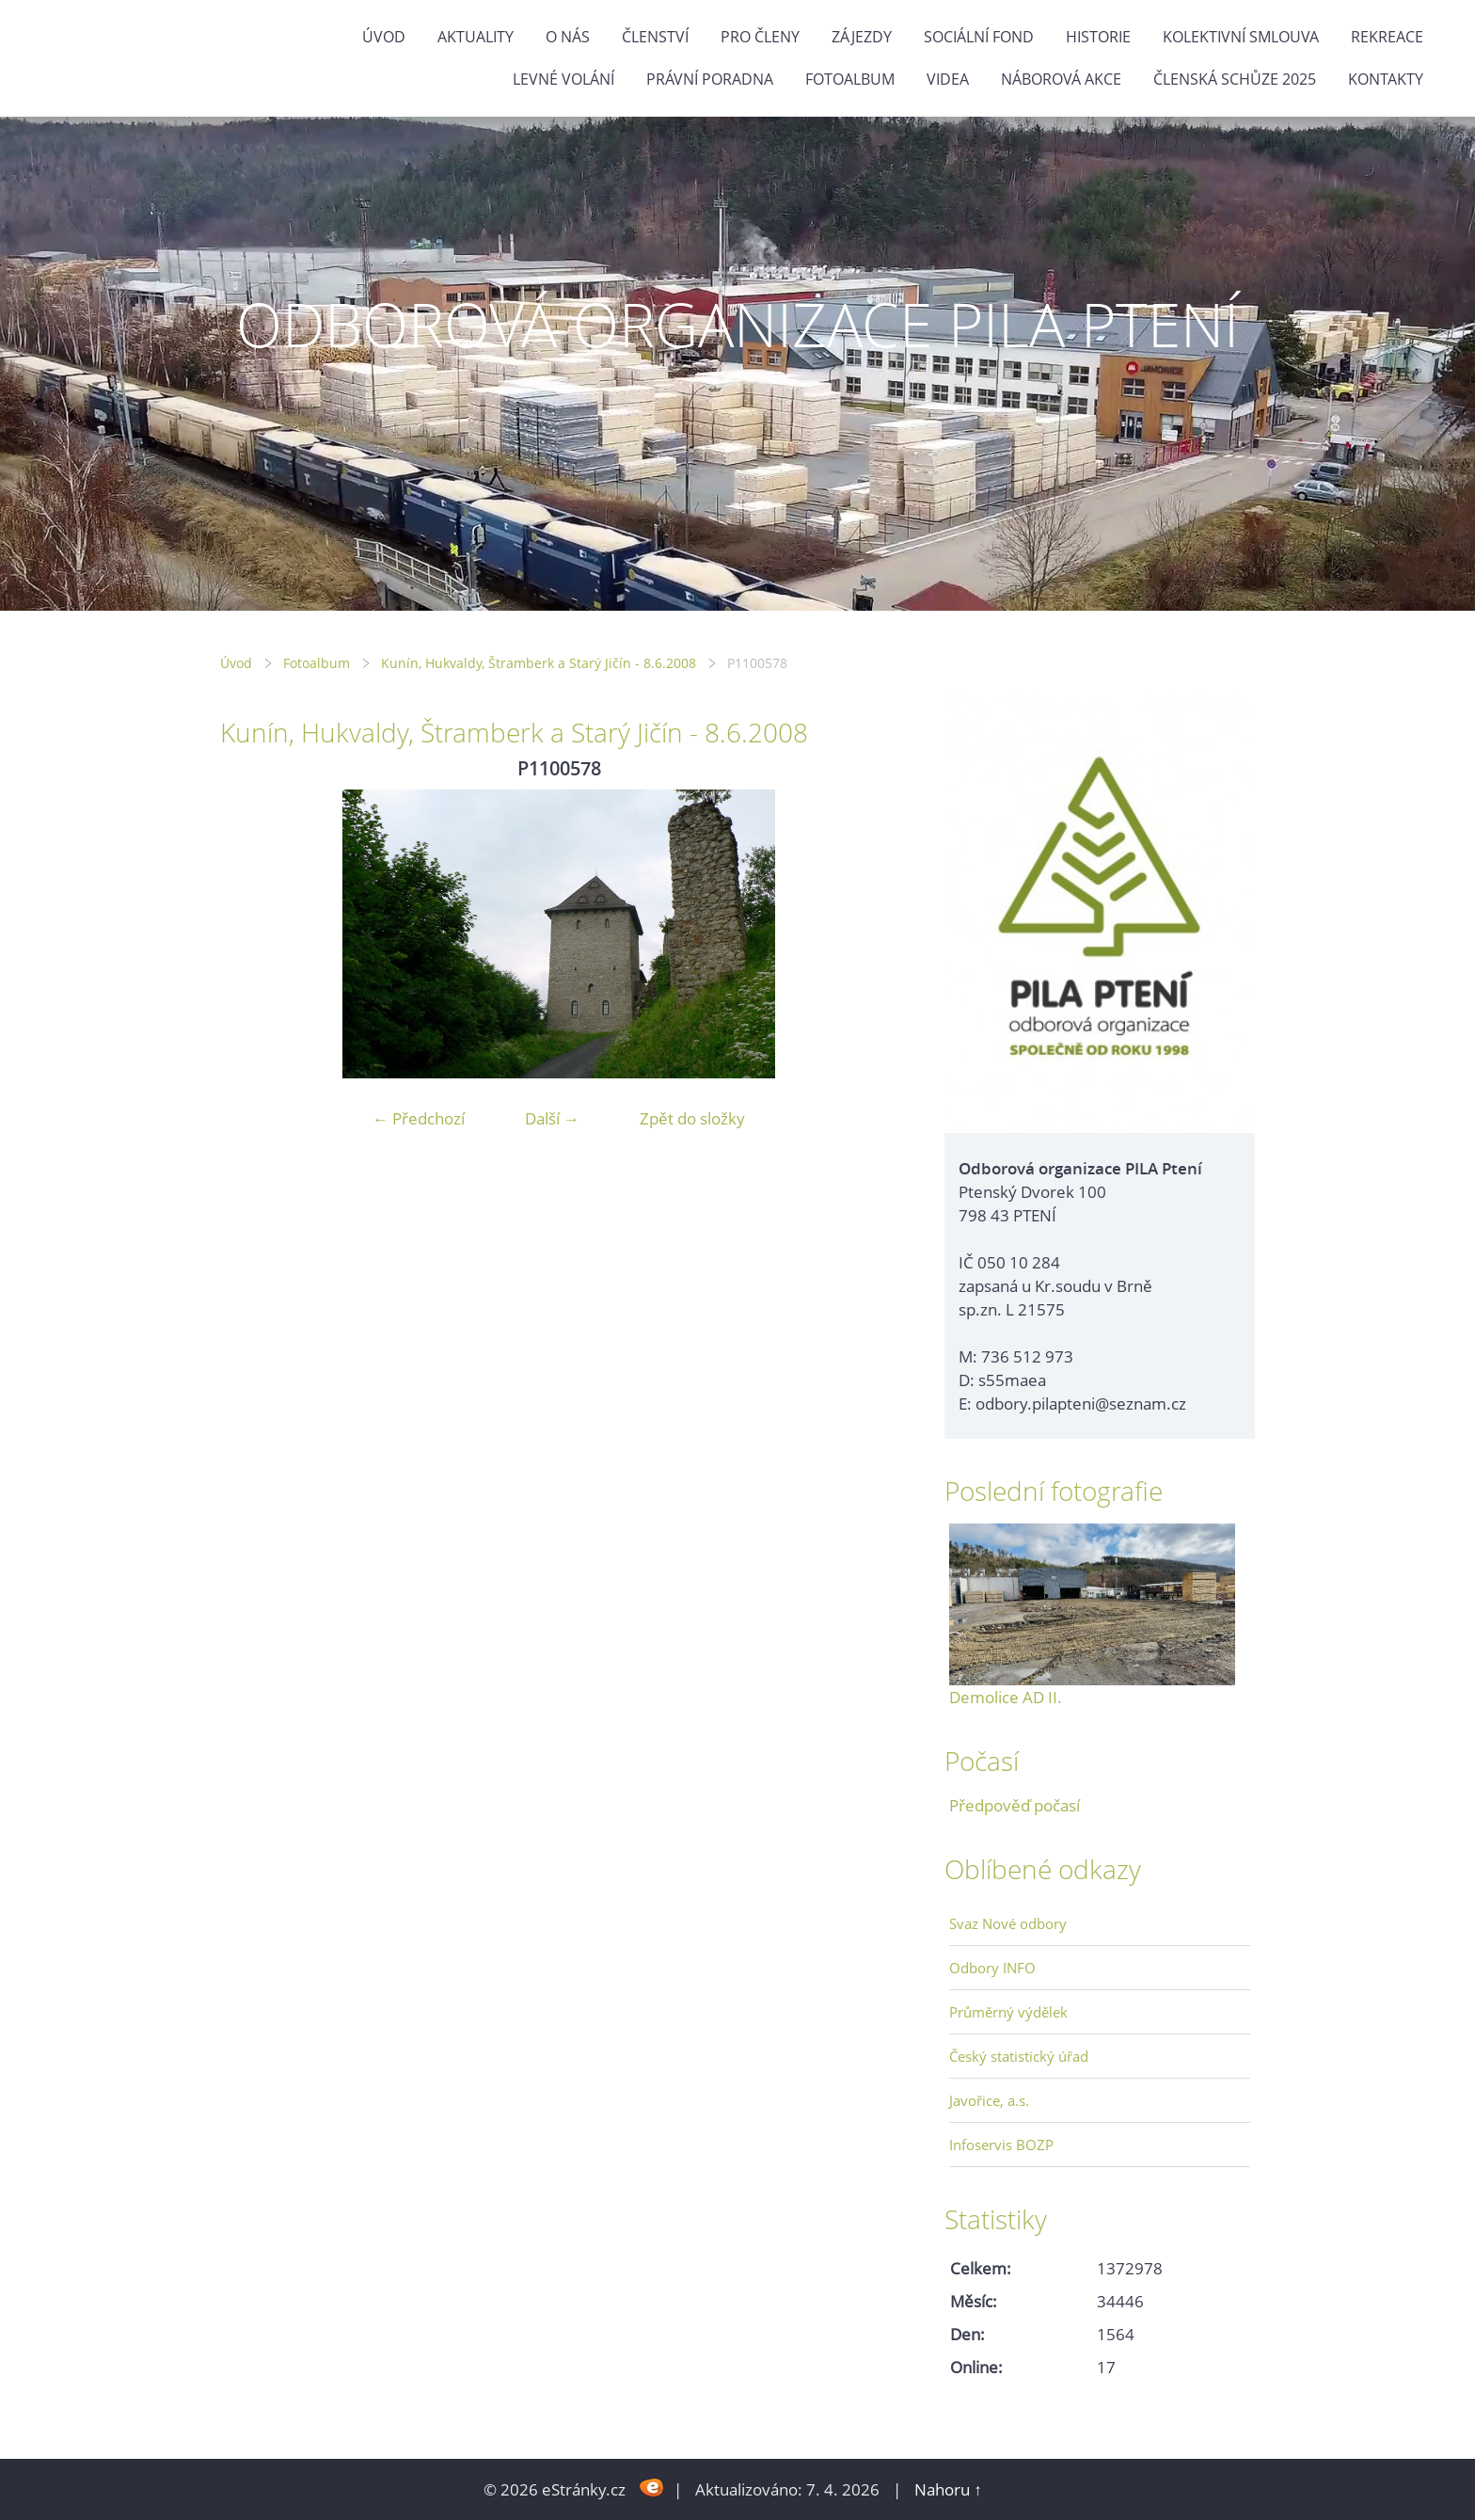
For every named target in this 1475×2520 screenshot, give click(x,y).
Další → (552, 1118)
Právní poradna (709, 79)
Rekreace (1387, 36)
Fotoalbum (850, 79)
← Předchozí (419, 1118)
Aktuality (475, 36)
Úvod (383, 36)
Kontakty (1385, 79)
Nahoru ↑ (948, 2489)
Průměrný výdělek (1008, 2011)
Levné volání (563, 79)
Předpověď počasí (1014, 1805)
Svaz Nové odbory (1008, 1923)
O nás (568, 36)
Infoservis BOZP (1001, 2144)
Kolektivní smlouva (1241, 36)
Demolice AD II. (1005, 1697)
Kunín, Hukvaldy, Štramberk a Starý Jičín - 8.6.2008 (538, 663)
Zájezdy (862, 36)
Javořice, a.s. (989, 2100)
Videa (948, 79)
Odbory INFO (992, 1967)
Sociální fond (979, 36)
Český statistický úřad (1018, 2056)
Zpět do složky (692, 1118)
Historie (1098, 36)
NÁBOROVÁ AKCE (1061, 79)
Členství (655, 36)
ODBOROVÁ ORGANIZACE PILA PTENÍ (737, 324)
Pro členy (760, 36)
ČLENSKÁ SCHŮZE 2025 (1234, 79)
